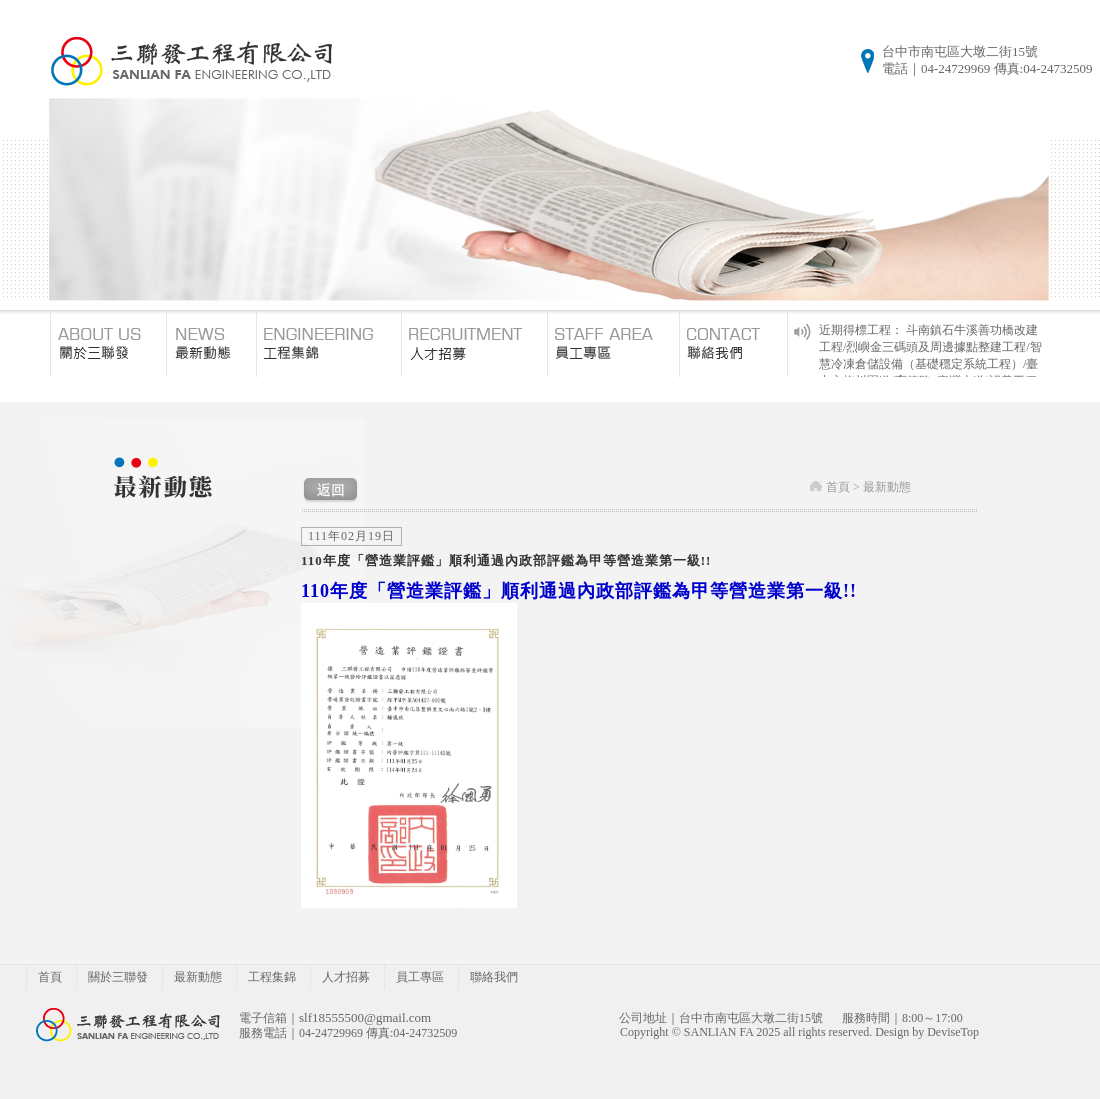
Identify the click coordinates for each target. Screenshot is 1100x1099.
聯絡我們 (494, 977)
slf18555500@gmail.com (365, 1017)
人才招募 (346, 977)
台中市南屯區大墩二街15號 (960, 51)
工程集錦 (272, 977)
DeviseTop (953, 1032)
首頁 (838, 487)
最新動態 (887, 487)
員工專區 (420, 977)
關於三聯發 (118, 977)
